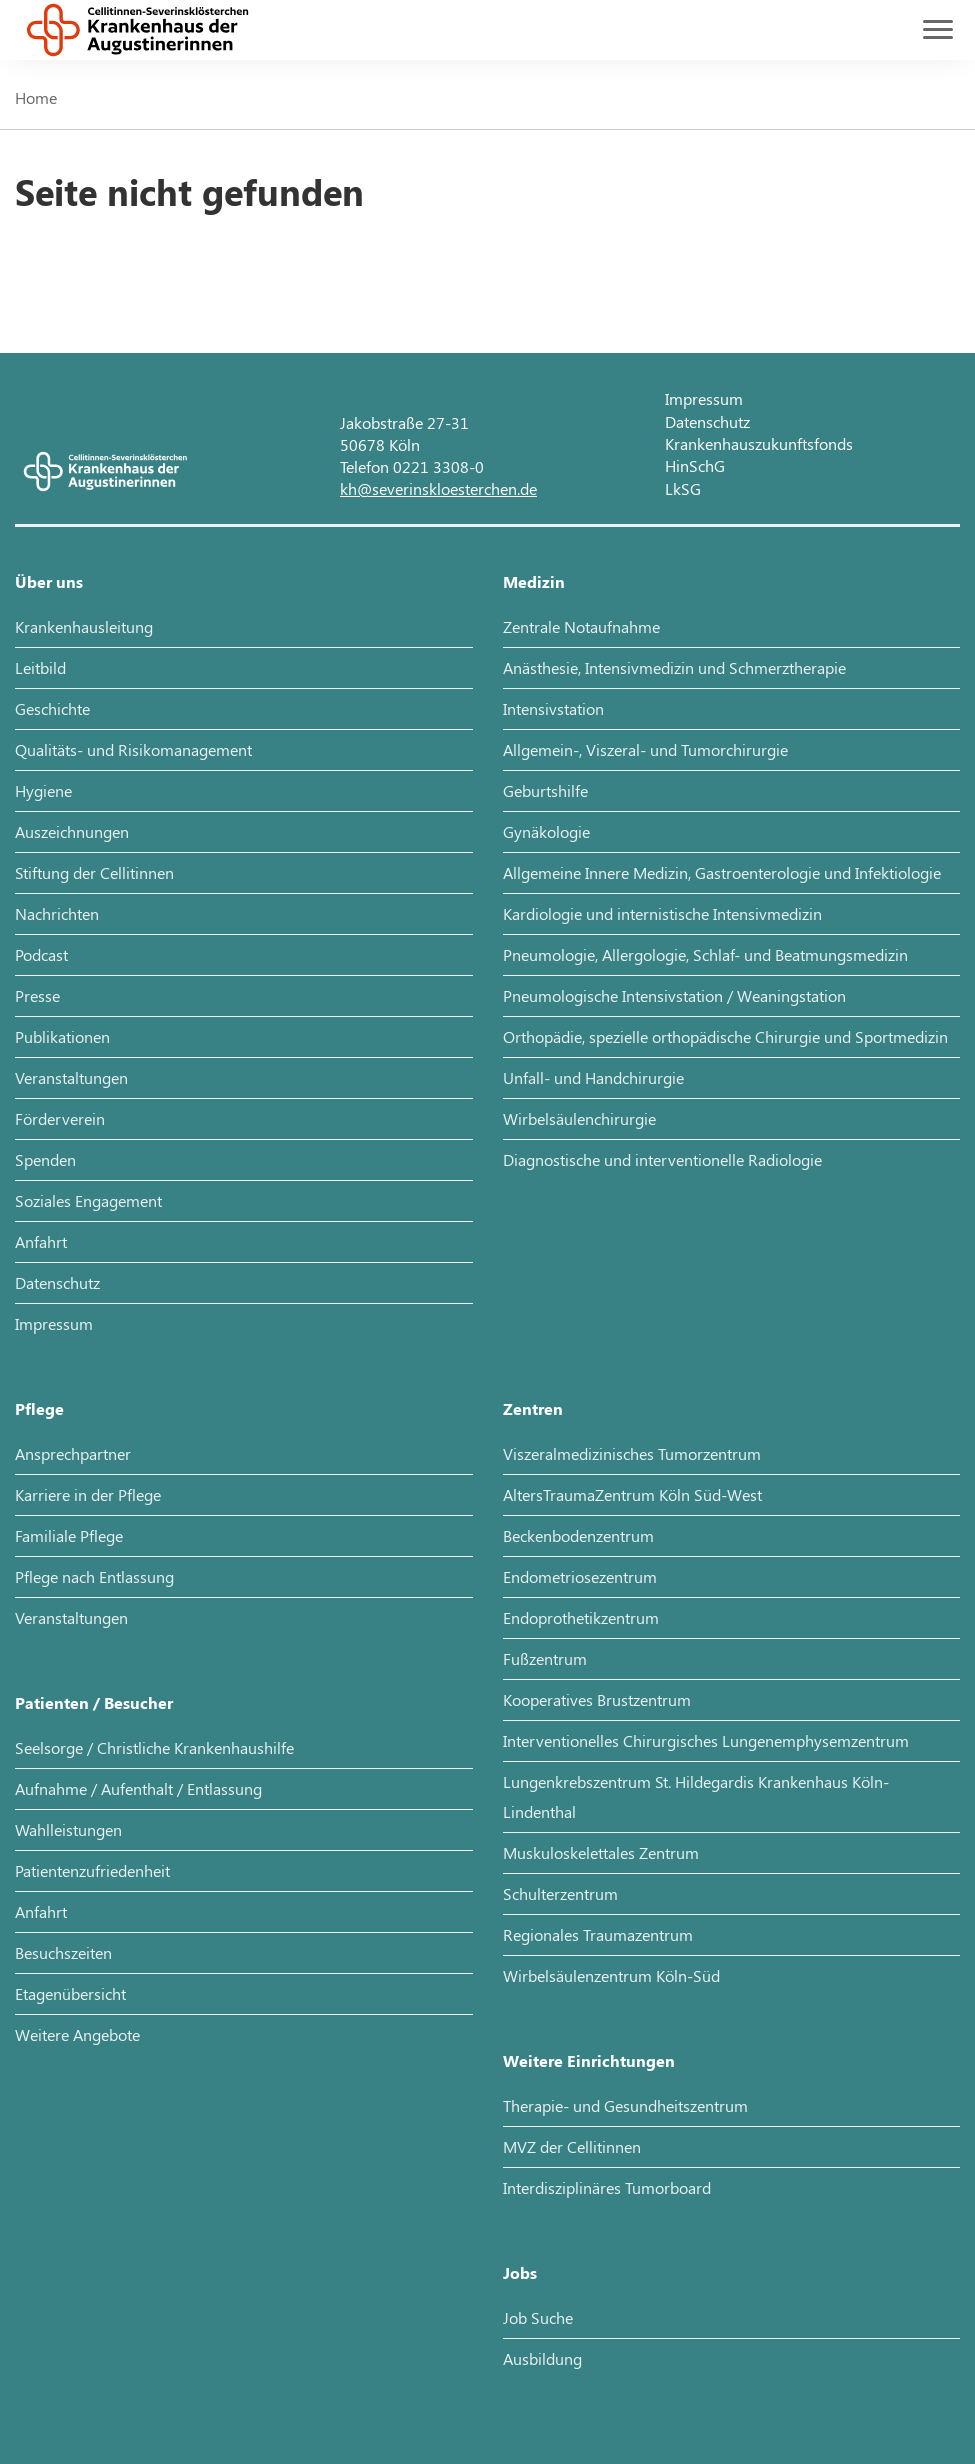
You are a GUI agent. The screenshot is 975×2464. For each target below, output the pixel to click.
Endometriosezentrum (580, 1576)
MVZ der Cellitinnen (572, 2146)
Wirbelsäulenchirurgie (579, 1118)
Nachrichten (57, 913)
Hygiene (43, 790)
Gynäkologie (546, 831)
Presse (37, 995)
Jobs (520, 2272)
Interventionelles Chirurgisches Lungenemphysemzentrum (706, 1740)
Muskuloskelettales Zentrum (601, 1852)
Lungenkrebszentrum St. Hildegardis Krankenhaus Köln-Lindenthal (696, 1796)
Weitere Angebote (77, 2034)
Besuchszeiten (63, 1952)
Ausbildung (542, 2358)
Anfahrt (41, 1241)
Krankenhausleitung (84, 626)
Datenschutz (707, 421)
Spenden (45, 1159)
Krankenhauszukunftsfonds (759, 443)
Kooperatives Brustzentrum (597, 1699)
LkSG (683, 488)
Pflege (39, 1408)
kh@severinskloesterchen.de (438, 488)
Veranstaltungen (71, 1077)
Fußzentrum (545, 1658)
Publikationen (62, 1036)
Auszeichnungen (72, 831)
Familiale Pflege (69, 1535)
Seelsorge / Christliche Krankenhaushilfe (154, 1747)
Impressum (704, 398)
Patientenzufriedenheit (92, 1870)
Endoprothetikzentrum (581, 1617)
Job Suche (538, 2317)
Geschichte (52, 708)
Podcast (41, 954)
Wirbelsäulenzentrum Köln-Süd (611, 1975)
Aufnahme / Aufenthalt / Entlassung (138, 1788)
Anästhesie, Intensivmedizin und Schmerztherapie (674, 667)
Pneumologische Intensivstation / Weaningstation (674, 995)
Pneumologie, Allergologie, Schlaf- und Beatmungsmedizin (705, 954)
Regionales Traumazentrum (598, 1934)
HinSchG (695, 465)
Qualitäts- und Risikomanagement (133, 749)
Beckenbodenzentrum (578, 1535)
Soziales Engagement (88, 1200)
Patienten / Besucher (94, 1702)
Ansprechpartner (73, 1453)
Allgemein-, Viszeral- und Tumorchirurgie (645, 749)
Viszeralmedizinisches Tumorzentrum (632, 1453)
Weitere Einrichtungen (589, 2060)
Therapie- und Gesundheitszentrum (625, 2105)
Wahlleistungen (68, 1829)
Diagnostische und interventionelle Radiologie (662, 1159)
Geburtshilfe (545, 790)
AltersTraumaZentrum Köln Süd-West (632, 1494)
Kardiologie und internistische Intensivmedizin (662, 913)
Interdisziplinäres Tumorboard (607, 2187)
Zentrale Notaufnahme (581, 626)
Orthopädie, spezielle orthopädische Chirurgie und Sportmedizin (725, 1036)
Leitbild (40, 667)
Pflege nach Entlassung (94, 1576)
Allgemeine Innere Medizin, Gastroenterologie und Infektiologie (722, 872)
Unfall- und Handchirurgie (593, 1077)
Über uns (49, 581)
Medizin (534, 581)
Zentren (533, 1408)
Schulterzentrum (560, 1893)
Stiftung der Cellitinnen (94, 872)
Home (36, 97)
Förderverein (60, 1118)
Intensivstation (553, 708)
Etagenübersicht (70, 1993)
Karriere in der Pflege (88, 1494)
